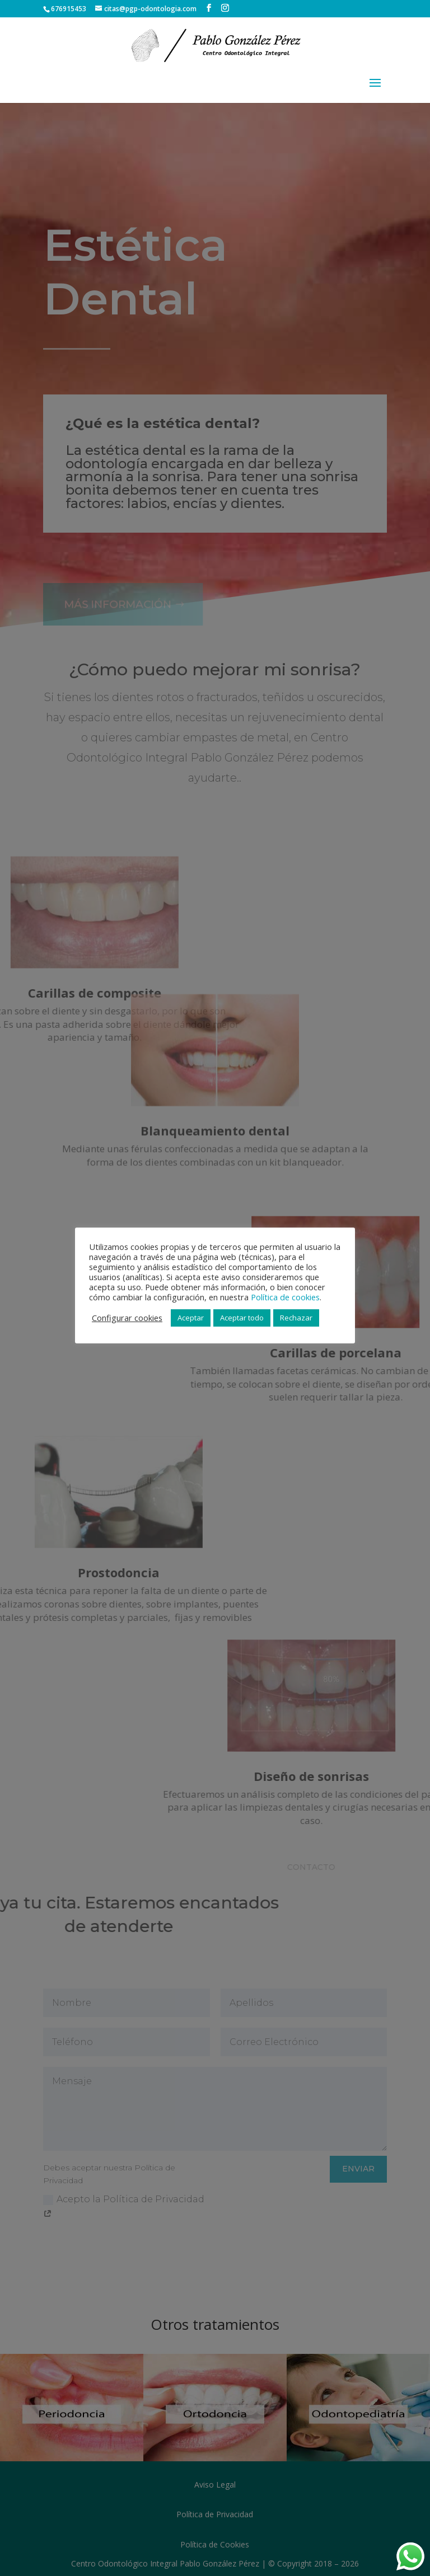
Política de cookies (285, 1297)
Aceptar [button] (190, 1318)
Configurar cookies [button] (127, 1318)
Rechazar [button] (296, 1318)
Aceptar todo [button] (242, 1318)
